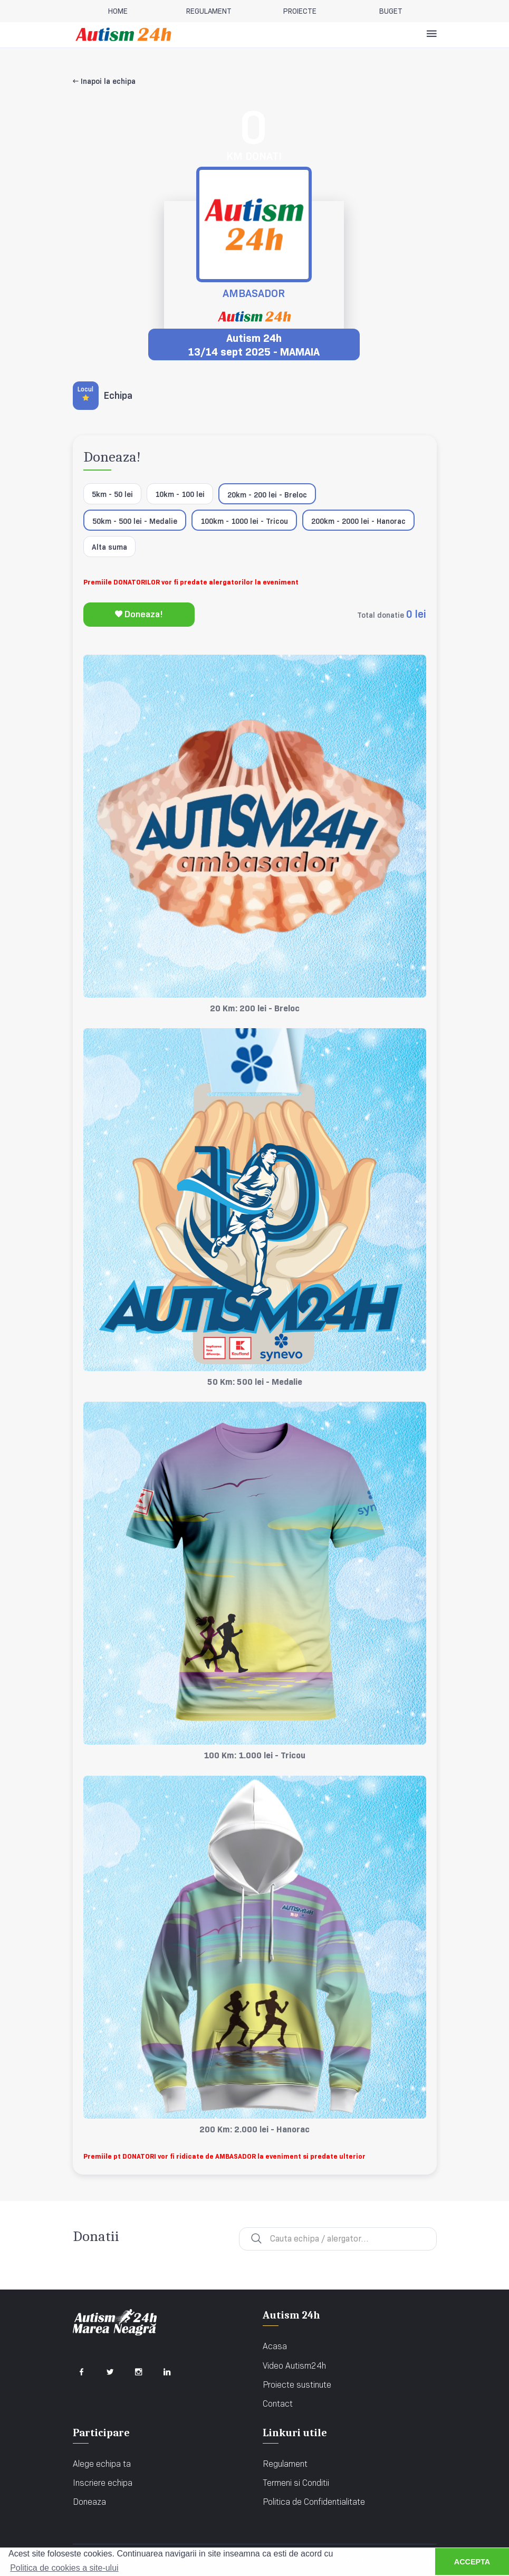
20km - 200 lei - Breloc (267, 495)
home (118, 11)
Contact (278, 2404)
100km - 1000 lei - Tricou (244, 521)
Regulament (285, 2464)
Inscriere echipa (102, 2483)
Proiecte (299, 11)
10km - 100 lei (180, 494)
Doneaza (89, 2502)
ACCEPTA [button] (472, 2562)
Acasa (275, 2346)
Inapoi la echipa (104, 81)
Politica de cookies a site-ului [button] (64, 2567)
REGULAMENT (209, 11)
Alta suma (109, 547)
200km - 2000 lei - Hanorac (358, 521)
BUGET (390, 11)
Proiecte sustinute (297, 2385)
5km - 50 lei (112, 494)
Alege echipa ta (102, 2464)
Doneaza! (139, 614)
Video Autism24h (294, 2366)
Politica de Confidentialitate (314, 2502)
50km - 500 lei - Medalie (134, 521)
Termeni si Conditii (296, 2483)
